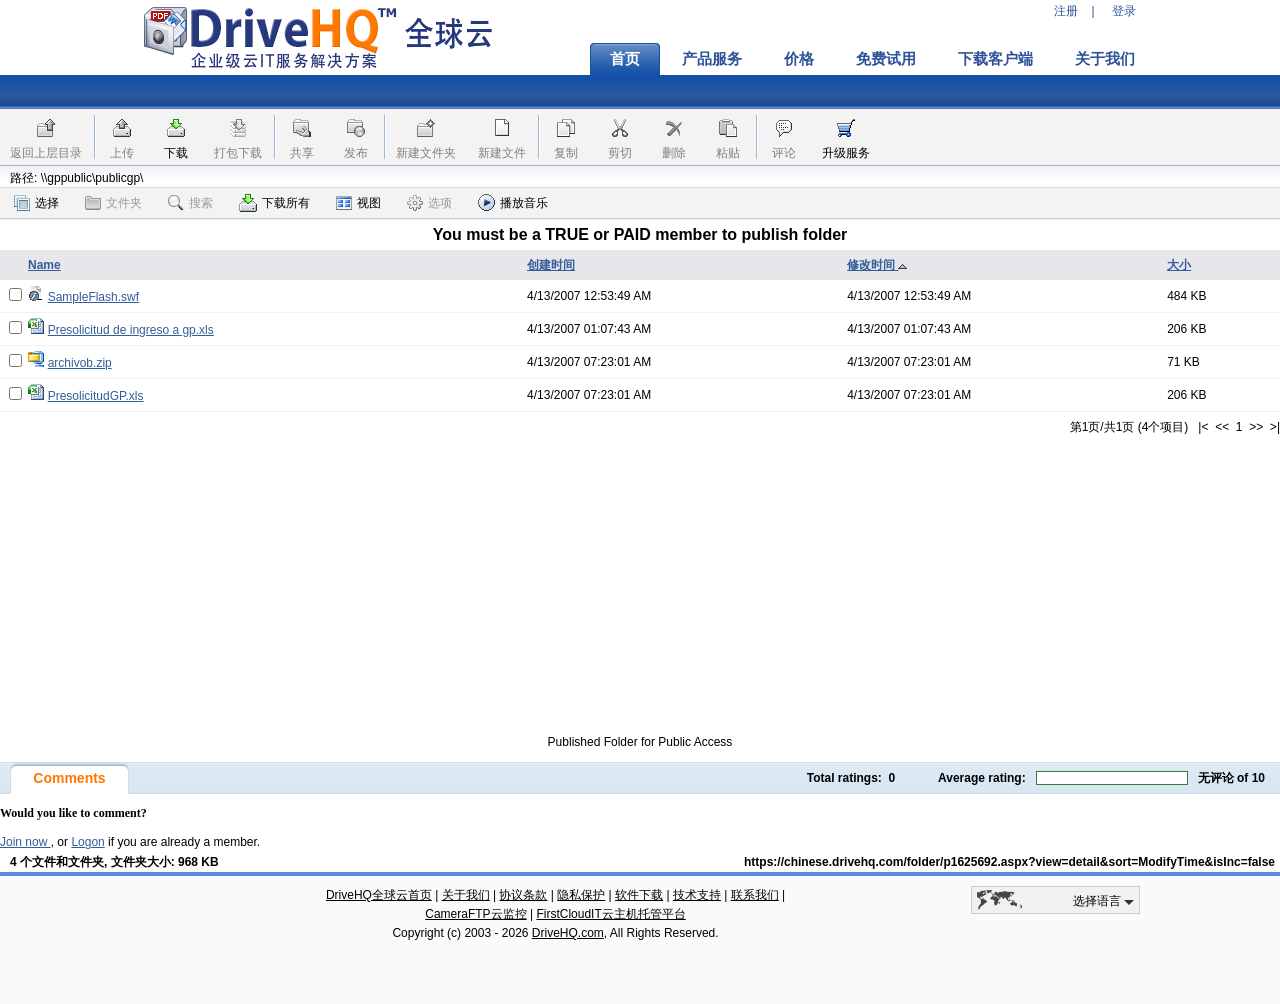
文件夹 (113, 203)
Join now (25, 842)
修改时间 (877, 265)
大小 (1179, 265)
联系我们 (755, 895)
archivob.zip (80, 363)
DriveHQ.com (568, 933)
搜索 (190, 203)
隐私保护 (581, 895)
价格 (799, 59)
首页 (625, 59)
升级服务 (846, 153)
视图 (358, 203)
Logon (87, 842)
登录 (1124, 11)
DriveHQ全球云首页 (379, 895)
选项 (429, 203)
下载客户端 (995, 59)
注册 (1066, 11)
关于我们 (1105, 59)
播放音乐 (513, 202)
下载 (176, 153)
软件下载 (639, 895)
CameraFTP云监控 (475, 914)
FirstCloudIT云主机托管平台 (610, 914)
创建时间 (551, 265)
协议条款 (523, 895)
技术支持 (697, 895)
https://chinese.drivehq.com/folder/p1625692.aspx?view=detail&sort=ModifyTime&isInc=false (1009, 862)
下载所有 (274, 203)
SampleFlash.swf (93, 297)
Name (44, 265)
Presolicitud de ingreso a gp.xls (131, 330)
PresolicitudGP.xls (96, 396)
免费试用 (886, 59)
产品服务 (712, 59)
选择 (36, 203)
